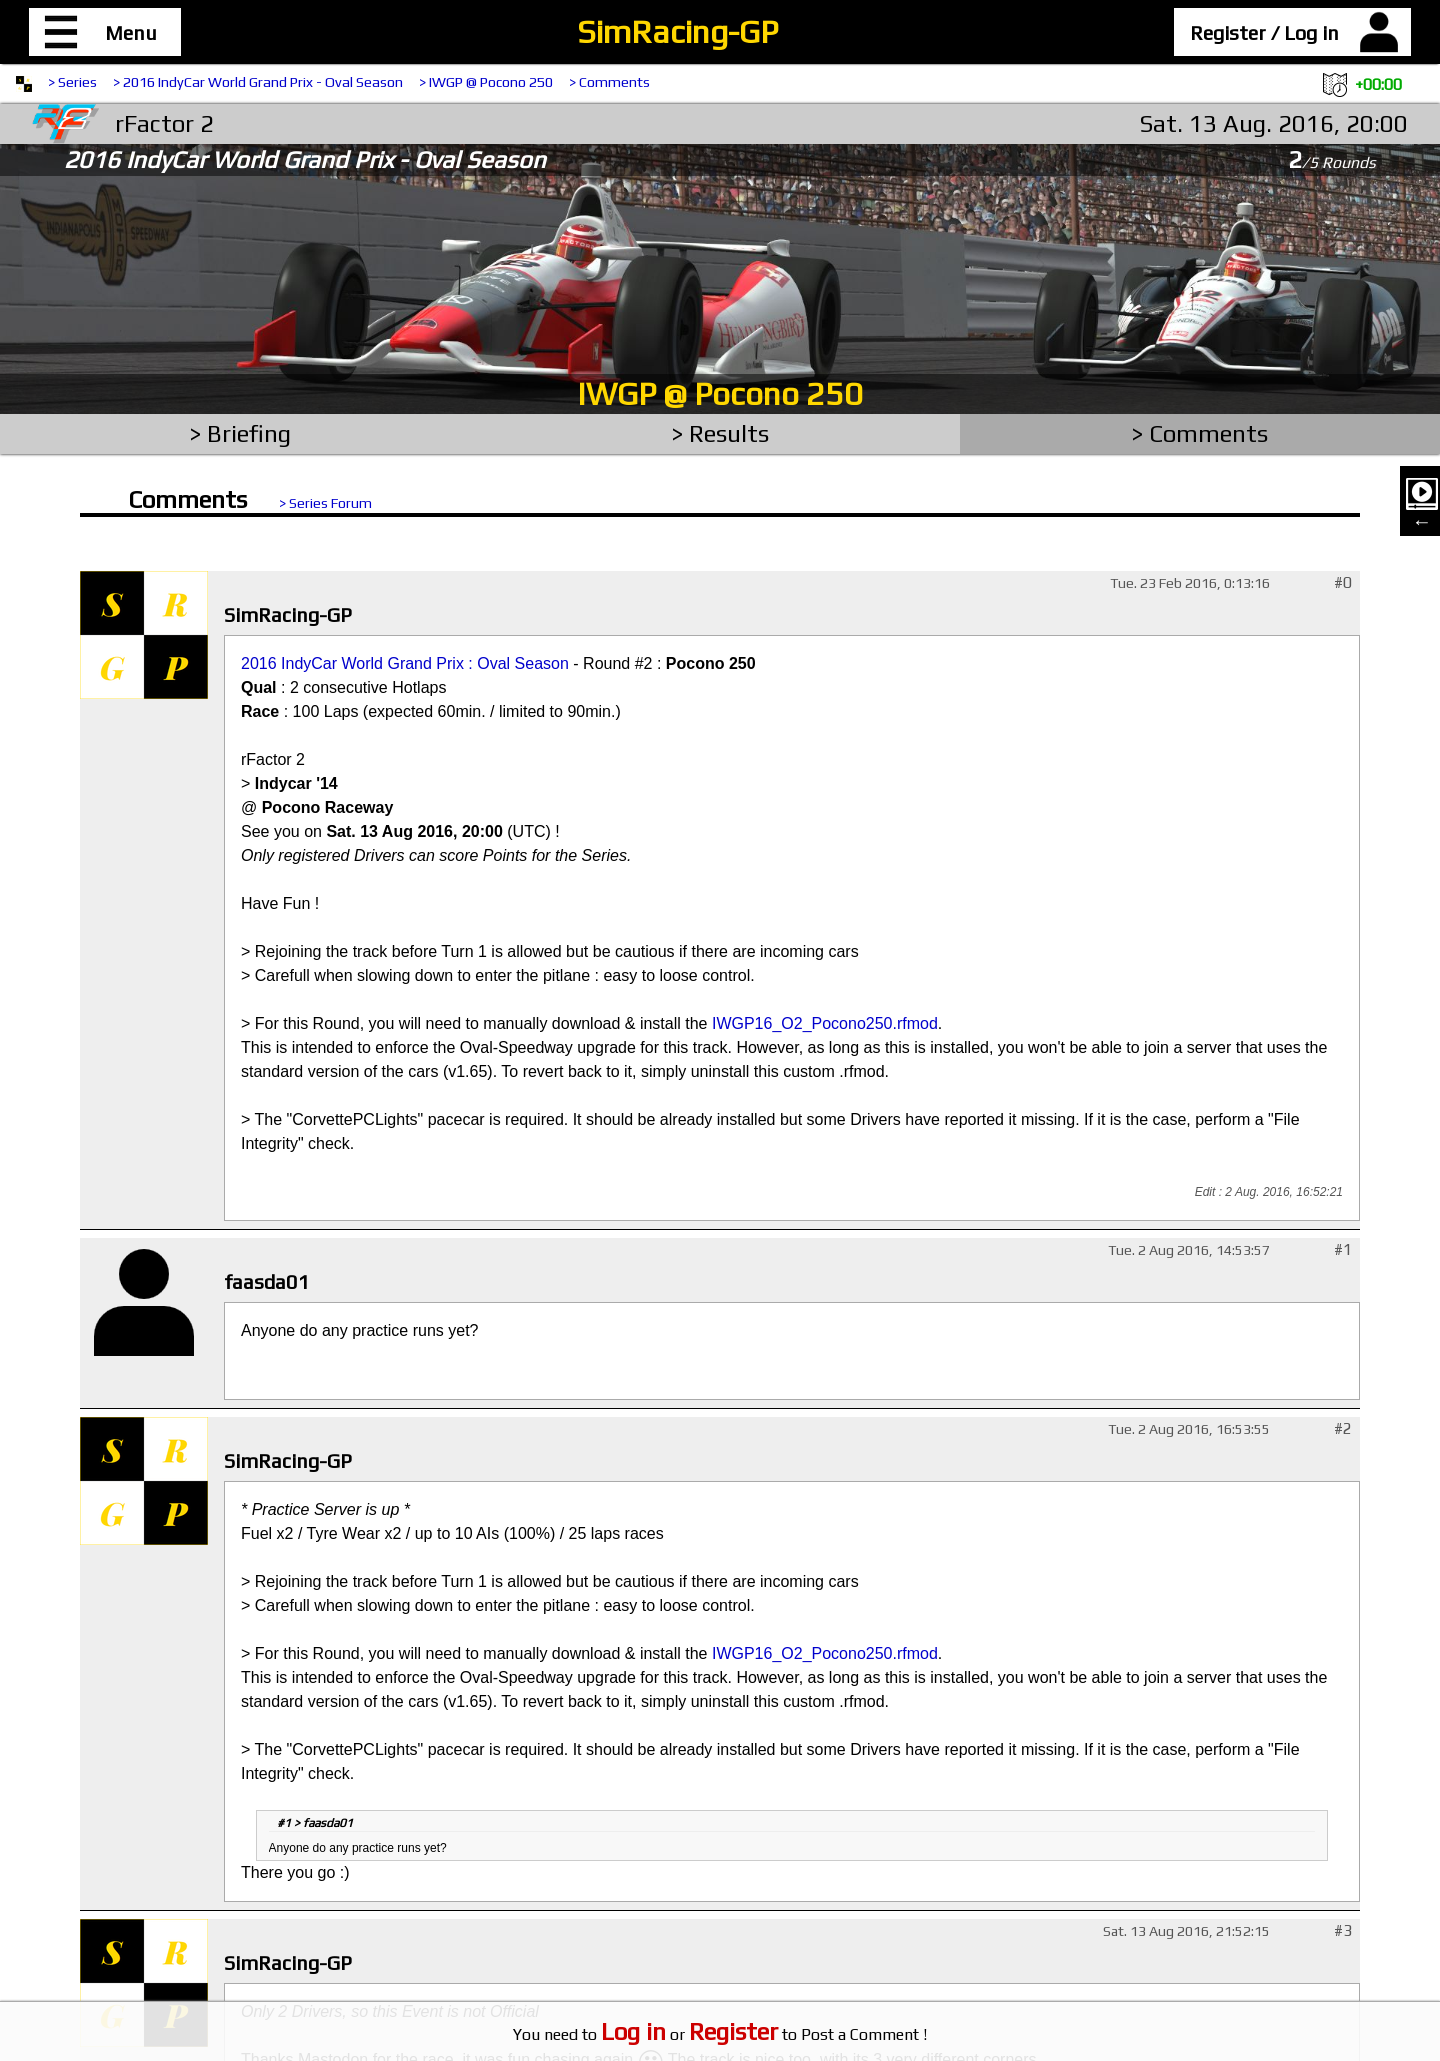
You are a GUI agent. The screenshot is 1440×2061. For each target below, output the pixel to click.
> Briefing (240, 433)
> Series (72, 82)
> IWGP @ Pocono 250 (486, 82)
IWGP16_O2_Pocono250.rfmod (825, 1023)
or (689, 2034)
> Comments (609, 82)
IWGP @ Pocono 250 (720, 393)
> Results (720, 433)
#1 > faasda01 (315, 1823)
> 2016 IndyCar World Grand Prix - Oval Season (258, 82)
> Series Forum (325, 503)
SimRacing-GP (677, 31)
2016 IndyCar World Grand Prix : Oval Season (405, 663)
